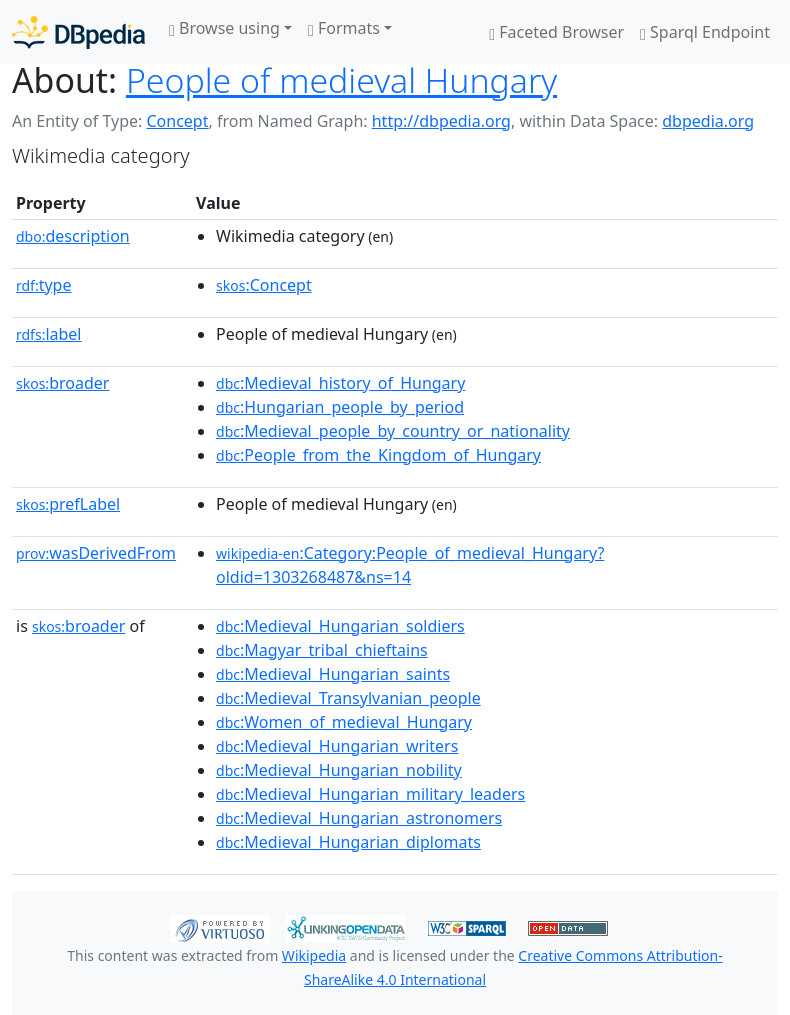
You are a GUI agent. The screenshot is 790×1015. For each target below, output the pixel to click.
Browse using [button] (224, 28)
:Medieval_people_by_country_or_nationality (393, 431)
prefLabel (68, 504)
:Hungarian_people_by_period (340, 407)
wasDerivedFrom (96, 553)
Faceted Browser (556, 32)
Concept (177, 121)
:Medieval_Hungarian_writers (337, 746)
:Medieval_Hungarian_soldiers (340, 626)
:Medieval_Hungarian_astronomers (359, 818)
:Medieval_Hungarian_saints (333, 674)
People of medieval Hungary (341, 80)
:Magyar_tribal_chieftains (322, 650)
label (49, 334)
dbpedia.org (708, 121)
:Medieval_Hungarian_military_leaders (370, 794)
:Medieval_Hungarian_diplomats (348, 842)
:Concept (264, 285)
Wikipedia (314, 955)
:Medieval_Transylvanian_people (348, 698)
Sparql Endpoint (705, 32)
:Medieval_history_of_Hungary (340, 383)
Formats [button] (344, 28)
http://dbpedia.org (441, 121)
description (73, 236)
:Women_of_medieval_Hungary (344, 722)
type (44, 285)
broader (62, 383)
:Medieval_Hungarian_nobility (339, 770)
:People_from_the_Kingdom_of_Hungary (378, 455)
